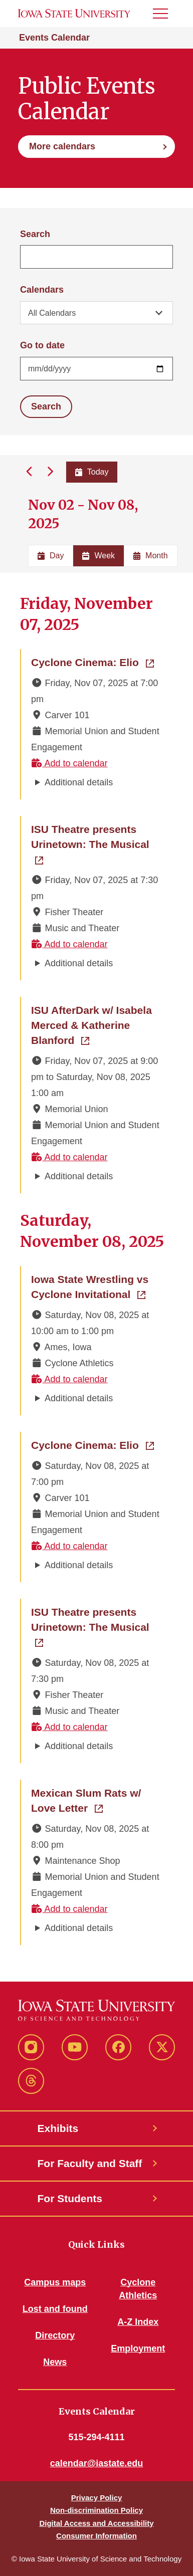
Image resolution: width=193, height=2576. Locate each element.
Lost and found (55, 2309)
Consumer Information (96, 2535)
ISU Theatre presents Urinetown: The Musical (97, 836)
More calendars (62, 146)
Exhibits (58, 2128)
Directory (55, 2335)
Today (92, 472)
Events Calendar (54, 38)
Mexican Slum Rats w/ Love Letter (97, 1800)
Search (35, 234)
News (55, 2362)
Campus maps (55, 2282)
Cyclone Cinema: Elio (92, 661)
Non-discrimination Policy (96, 2510)
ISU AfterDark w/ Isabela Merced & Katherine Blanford (97, 1025)
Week (98, 555)
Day (51, 555)
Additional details (79, 782)
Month (150, 555)
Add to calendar (69, 763)
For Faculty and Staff (90, 2163)
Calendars (42, 290)
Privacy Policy (96, 2497)
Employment (138, 2348)
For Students (70, 2198)
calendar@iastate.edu (96, 2463)
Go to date (42, 345)
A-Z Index (137, 2322)
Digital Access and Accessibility (96, 2523)
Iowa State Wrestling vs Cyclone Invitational (97, 1286)
